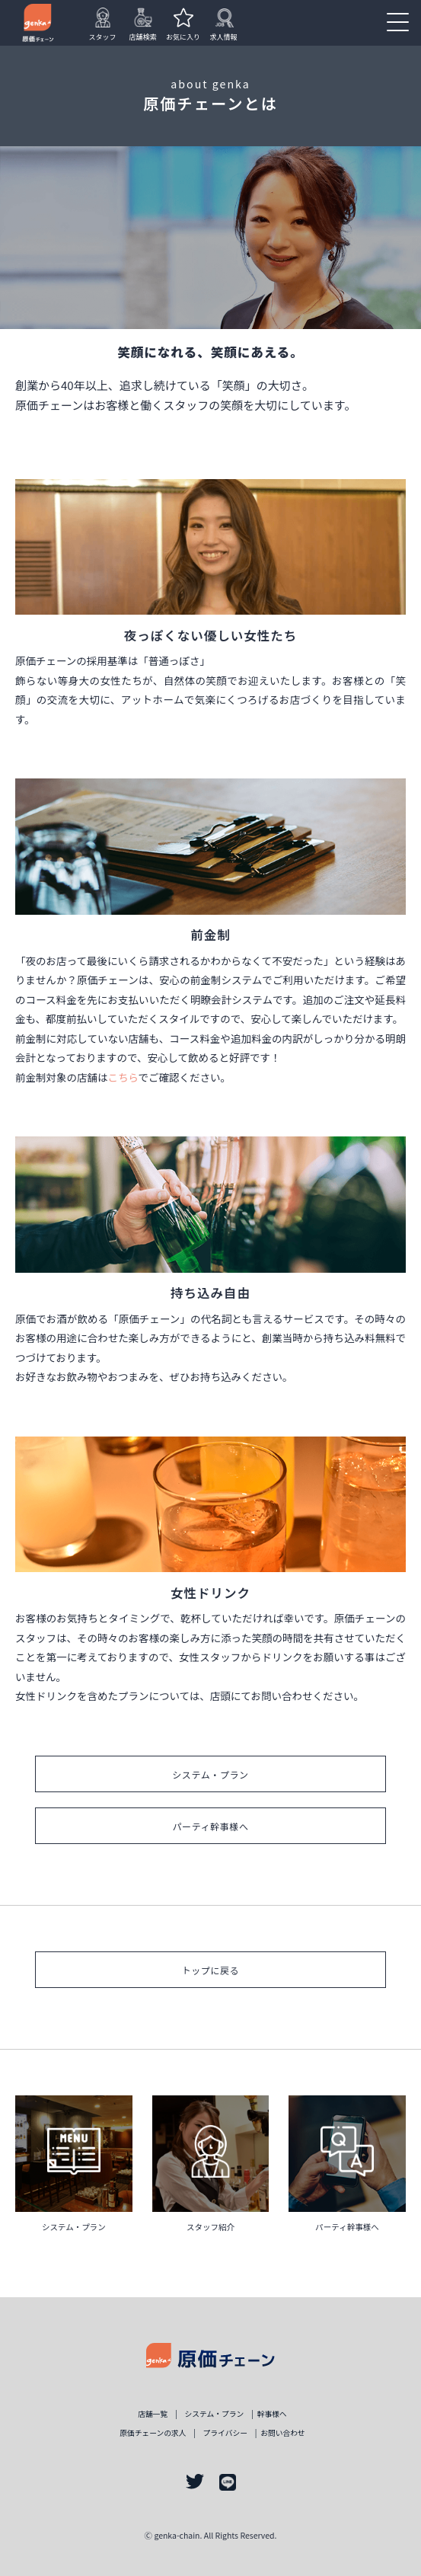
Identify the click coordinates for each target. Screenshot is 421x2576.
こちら (123, 1077)
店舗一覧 (152, 2413)
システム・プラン (210, 1774)
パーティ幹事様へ (210, 1826)
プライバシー (225, 2432)
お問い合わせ (282, 2432)
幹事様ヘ (272, 2413)
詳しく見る (73, 2169)
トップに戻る (211, 1970)
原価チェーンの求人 (153, 2432)
